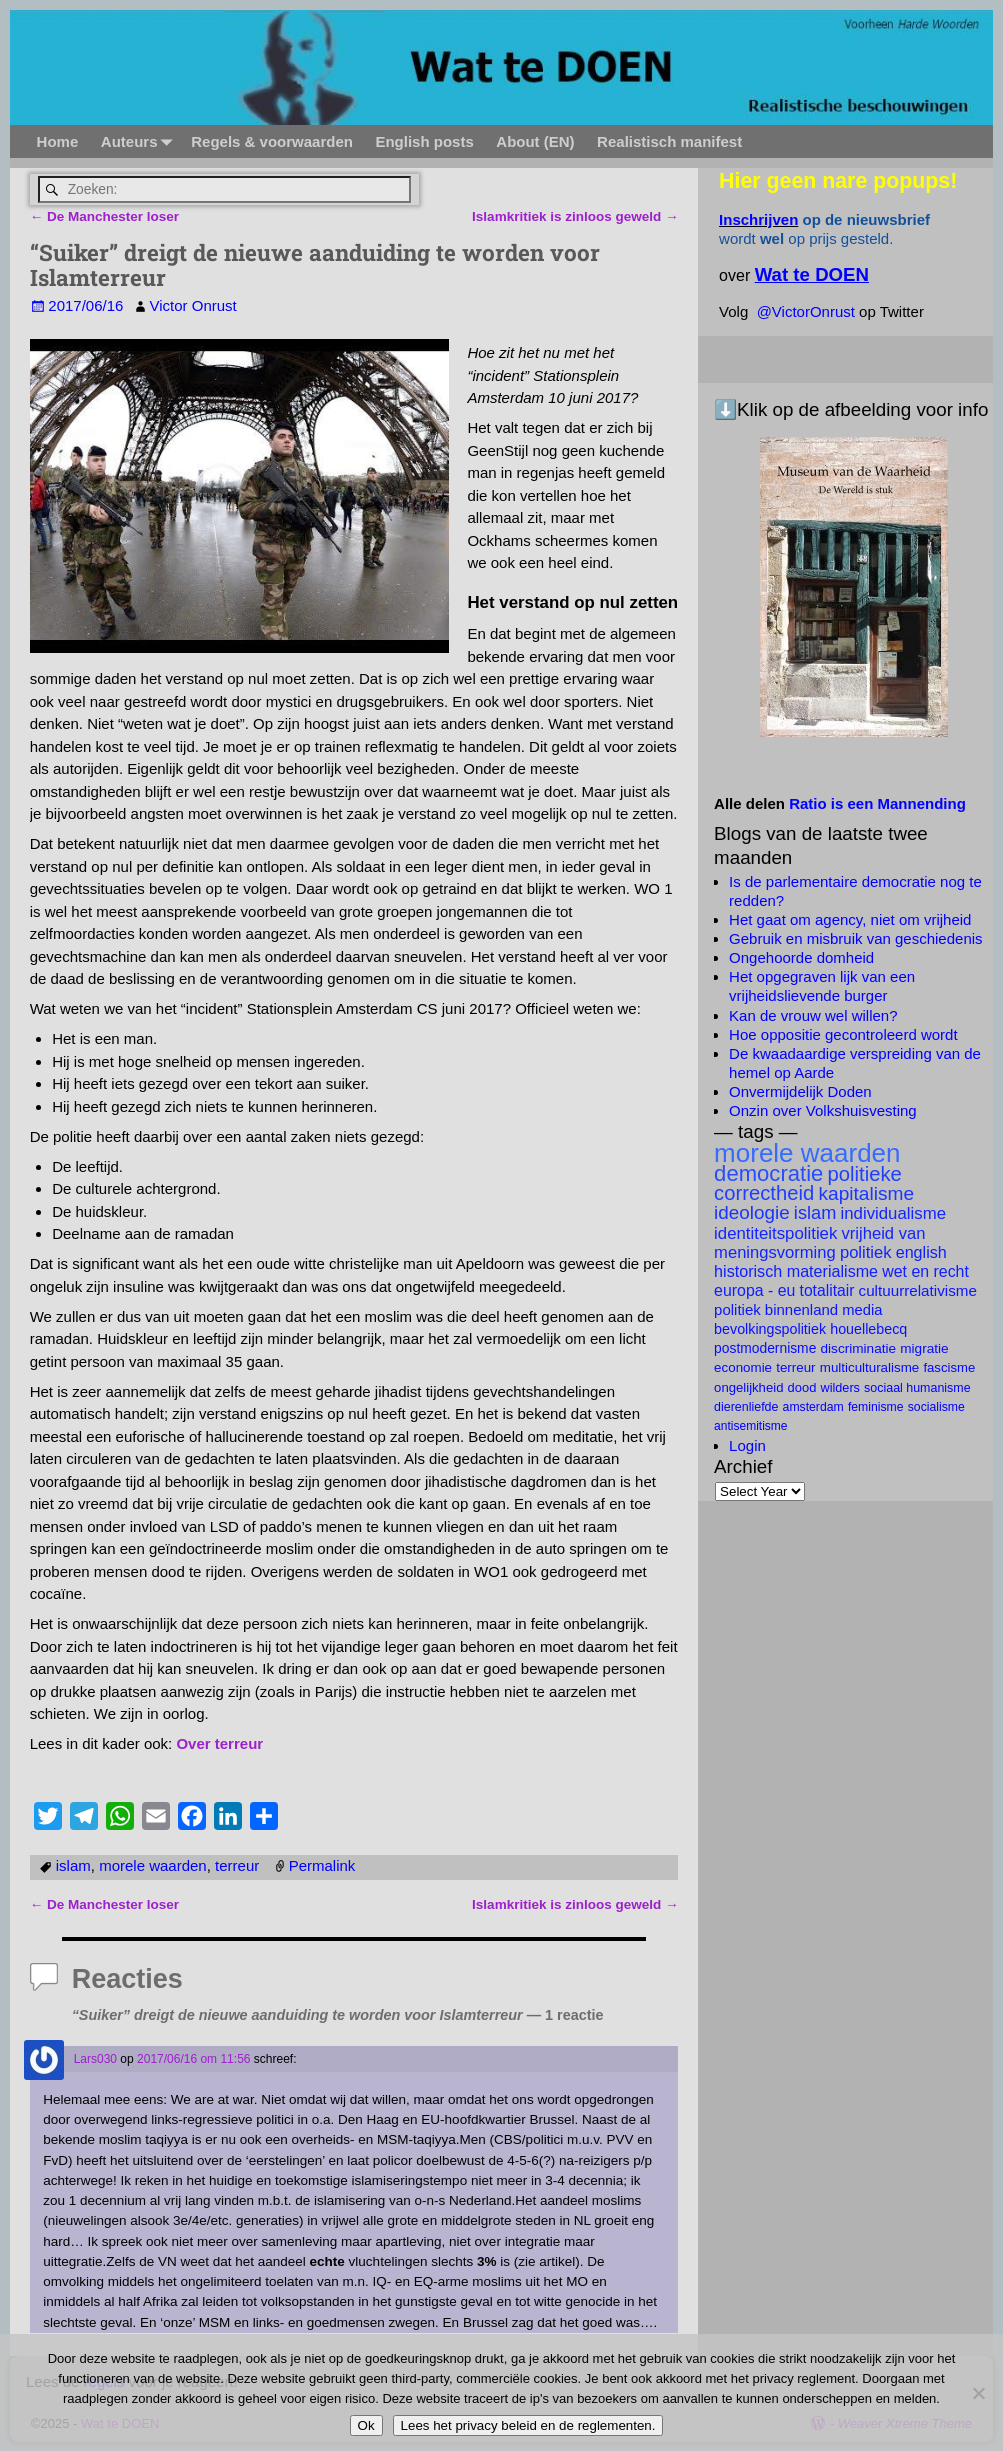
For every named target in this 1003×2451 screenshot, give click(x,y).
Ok (366, 2425)
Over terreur (219, 1743)
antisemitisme (750, 1426)
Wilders (840, 1388)
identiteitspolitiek (775, 1233)
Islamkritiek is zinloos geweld (575, 216)
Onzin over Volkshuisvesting (823, 1110)
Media (862, 1310)
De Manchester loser (104, 216)
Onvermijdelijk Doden (800, 1091)
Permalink (322, 1864)
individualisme (893, 1213)
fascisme (949, 1367)
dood (802, 1387)
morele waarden (153, 1864)
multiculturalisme (869, 1367)
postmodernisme (765, 1348)
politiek (866, 1252)
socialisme (936, 1407)
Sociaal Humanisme (917, 1388)
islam (73, 1864)
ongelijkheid (748, 1387)
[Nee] (978, 2393)
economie (743, 1367)
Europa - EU (754, 1290)
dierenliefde (746, 1407)
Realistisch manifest (669, 141)
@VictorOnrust (806, 311)
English (921, 1252)
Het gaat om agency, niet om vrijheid (850, 919)
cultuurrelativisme (918, 1290)
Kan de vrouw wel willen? (813, 1015)
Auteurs (139, 141)
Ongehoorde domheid (801, 957)
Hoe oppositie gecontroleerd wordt (843, 1034)
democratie (768, 1173)
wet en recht (925, 1271)
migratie (924, 1348)
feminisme (876, 1407)
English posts (424, 141)
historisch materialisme (796, 1271)
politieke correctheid (808, 1183)
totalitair (827, 1290)
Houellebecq (868, 1329)
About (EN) (535, 141)
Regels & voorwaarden (272, 141)
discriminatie (859, 1348)
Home (57, 141)
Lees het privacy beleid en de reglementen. (528, 2425)
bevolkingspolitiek (770, 1329)
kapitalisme (866, 1193)
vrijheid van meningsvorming (819, 1243)
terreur (237, 1864)
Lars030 (95, 2058)
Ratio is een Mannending (877, 803)
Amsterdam (813, 1407)
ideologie (752, 1212)
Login (747, 1445)
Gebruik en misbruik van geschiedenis (855, 938)
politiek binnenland (776, 1309)
